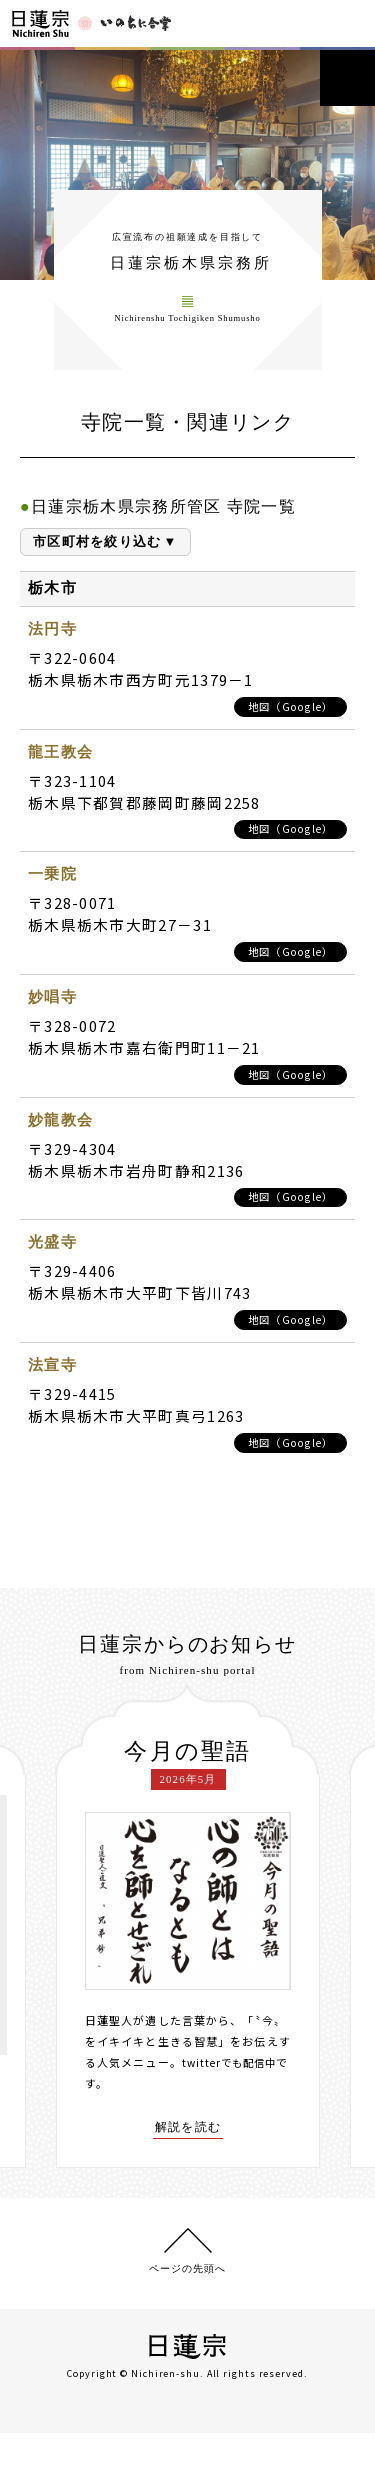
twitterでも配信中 (233, 2089)
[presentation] (41, 1957)
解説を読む (188, 2154)
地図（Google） (287, 726)
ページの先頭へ (187, 2304)
